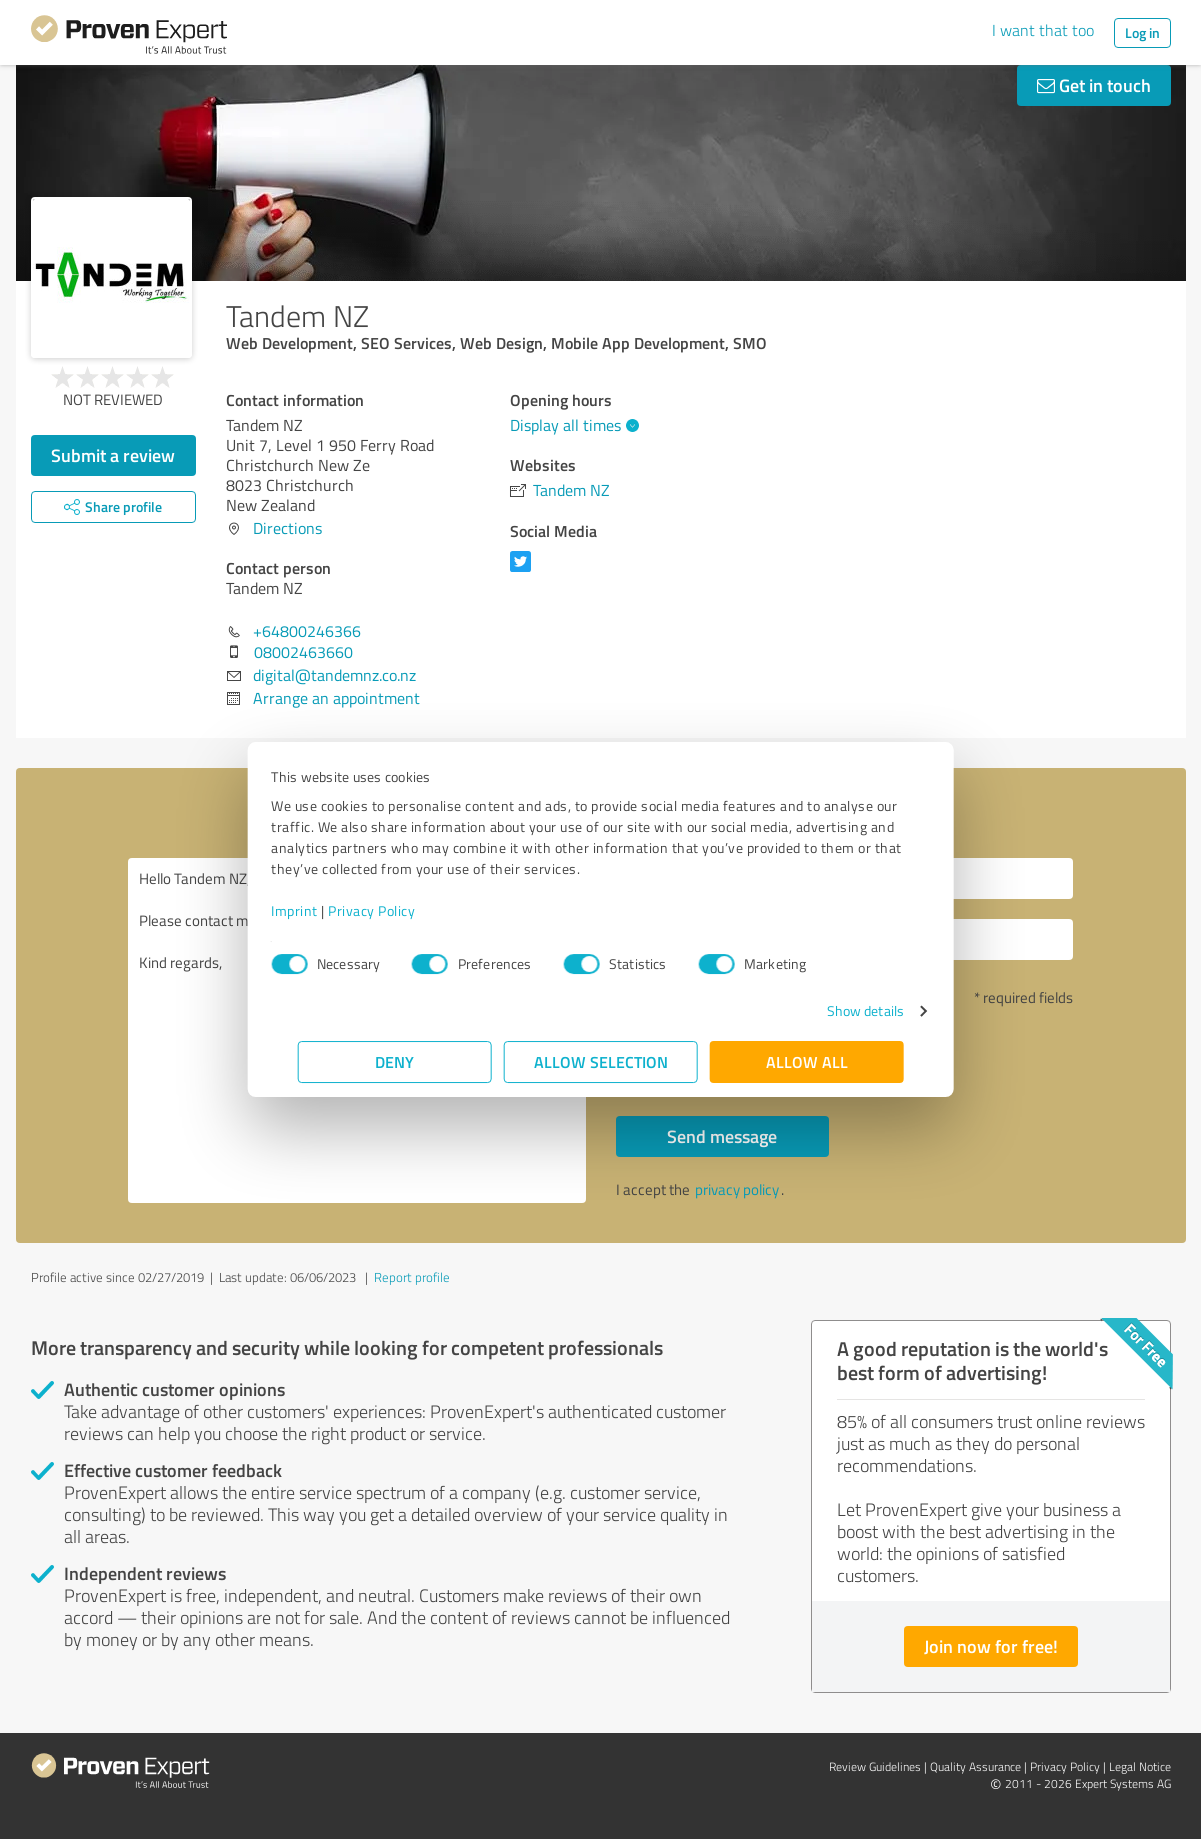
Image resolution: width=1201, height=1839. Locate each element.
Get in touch (1094, 85)
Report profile (412, 1277)
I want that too (1043, 30)
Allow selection (601, 1061)
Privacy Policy (398, 910)
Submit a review (113, 455)
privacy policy (737, 1189)
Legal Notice (1140, 1766)
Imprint (321, 910)
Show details (838, 1010)
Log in (1142, 32)
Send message (722, 1136)
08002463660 (303, 652)
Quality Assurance (975, 1766)
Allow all (807, 1061)
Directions (287, 528)
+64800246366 (307, 631)
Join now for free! (991, 1646)
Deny (394, 1061)
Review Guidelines (875, 1766)
